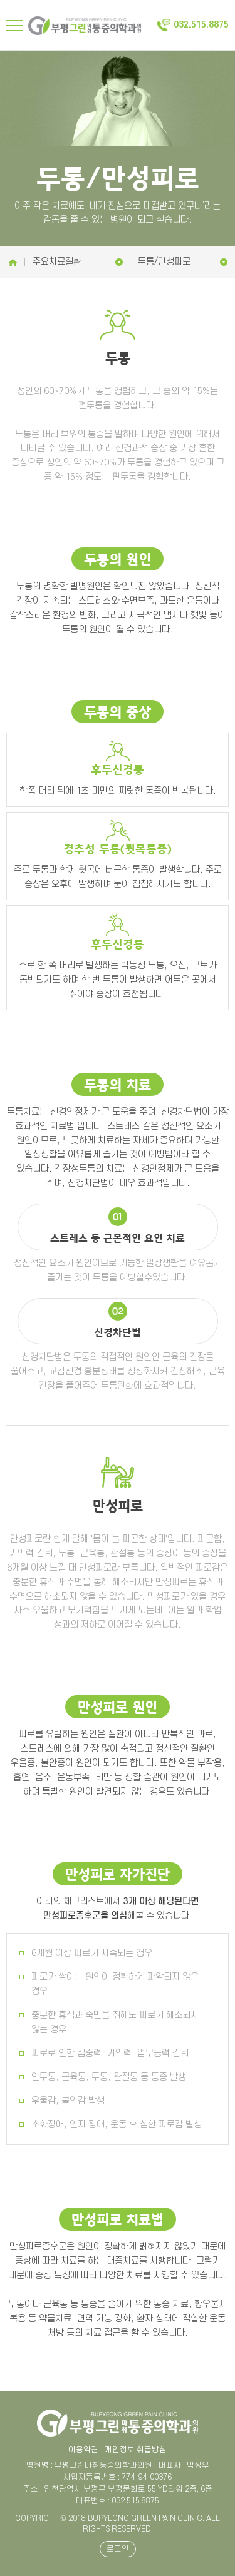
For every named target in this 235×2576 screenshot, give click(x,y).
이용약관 (83, 2449)
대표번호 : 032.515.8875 (117, 2501)
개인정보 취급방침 (136, 2449)
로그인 (118, 2549)
